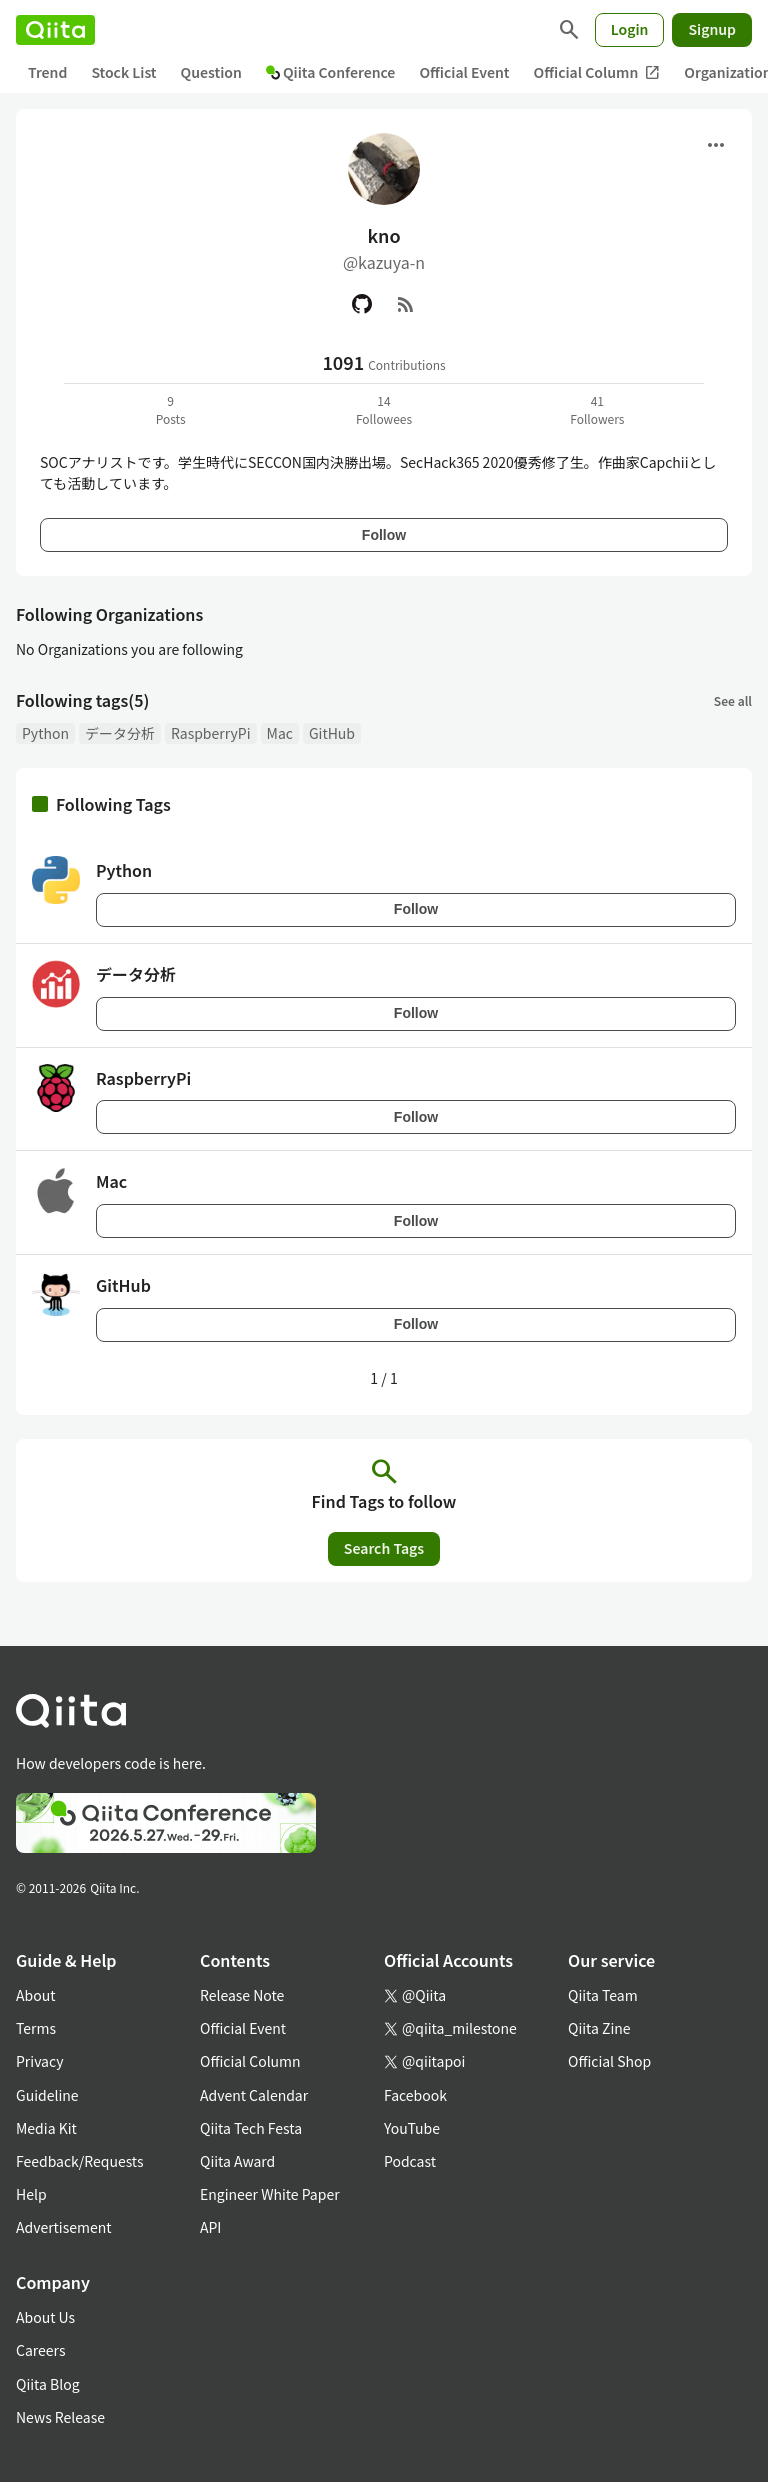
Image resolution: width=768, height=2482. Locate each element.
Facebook (415, 2095)
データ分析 (120, 733)
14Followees (384, 409)
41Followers (597, 409)
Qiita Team (603, 1995)
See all (733, 700)
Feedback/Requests (80, 2161)
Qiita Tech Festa (251, 2128)
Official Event (464, 72)
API (210, 2227)
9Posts (171, 409)
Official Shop (609, 2061)
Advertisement (64, 2227)
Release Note (242, 1995)
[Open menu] (716, 145)
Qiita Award (237, 2161)
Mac (280, 733)
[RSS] (406, 304)
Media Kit (46, 2128)
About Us (45, 2317)
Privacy (39, 2061)
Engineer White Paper (270, 2194)
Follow (384, 535)
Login (630, 29)
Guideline (47, 2095)
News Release (60, 2417)
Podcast (410, 2161)
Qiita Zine (599, 2028)
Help (31, 2194)
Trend (47, 72)
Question (211, 72)
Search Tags (384, 1548)
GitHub (332, 733)
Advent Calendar (254, 2095)
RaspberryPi (211, 733)
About (35, 1995)
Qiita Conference (331, 72)
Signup (712, 29)
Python (45, 733)
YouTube (412, 2128)
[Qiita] (55, 30)
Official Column (597, 72)
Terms (36, 2028)
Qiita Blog (48, 2384)
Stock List (123, 72)
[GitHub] (362, 304)
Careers (40, 2350)
